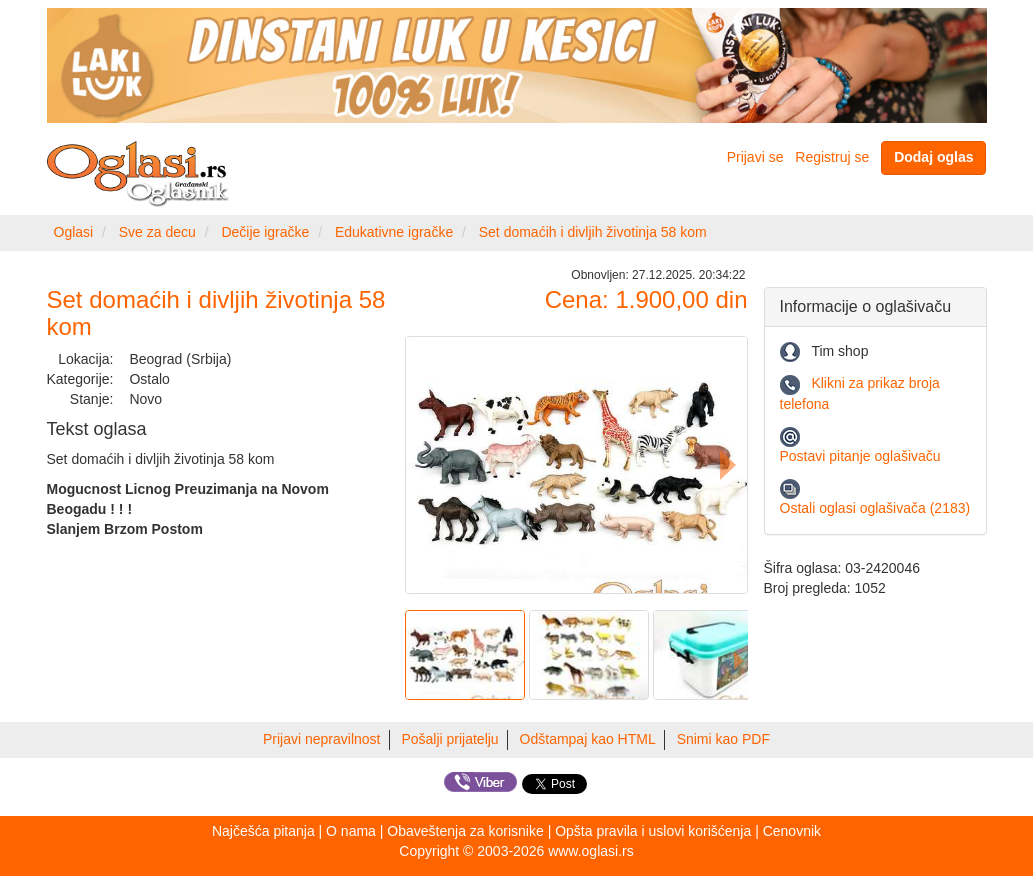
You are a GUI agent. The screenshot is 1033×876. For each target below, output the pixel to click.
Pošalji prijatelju (449, 739)
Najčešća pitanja (263, 831)
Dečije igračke (265, 232)
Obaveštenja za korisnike (465, 831)
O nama (351, 831)
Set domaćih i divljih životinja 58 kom (593, 232)
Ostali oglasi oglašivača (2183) (875, 508)
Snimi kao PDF (723, 739)
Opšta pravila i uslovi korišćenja (653, 831)
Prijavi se (755, 157)
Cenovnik (792, 831)
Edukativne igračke (394, 232)
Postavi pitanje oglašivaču (860, 456)
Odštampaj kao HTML (588, 739)
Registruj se (832, 157)
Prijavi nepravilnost (322, 739)
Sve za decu (157, 232)
